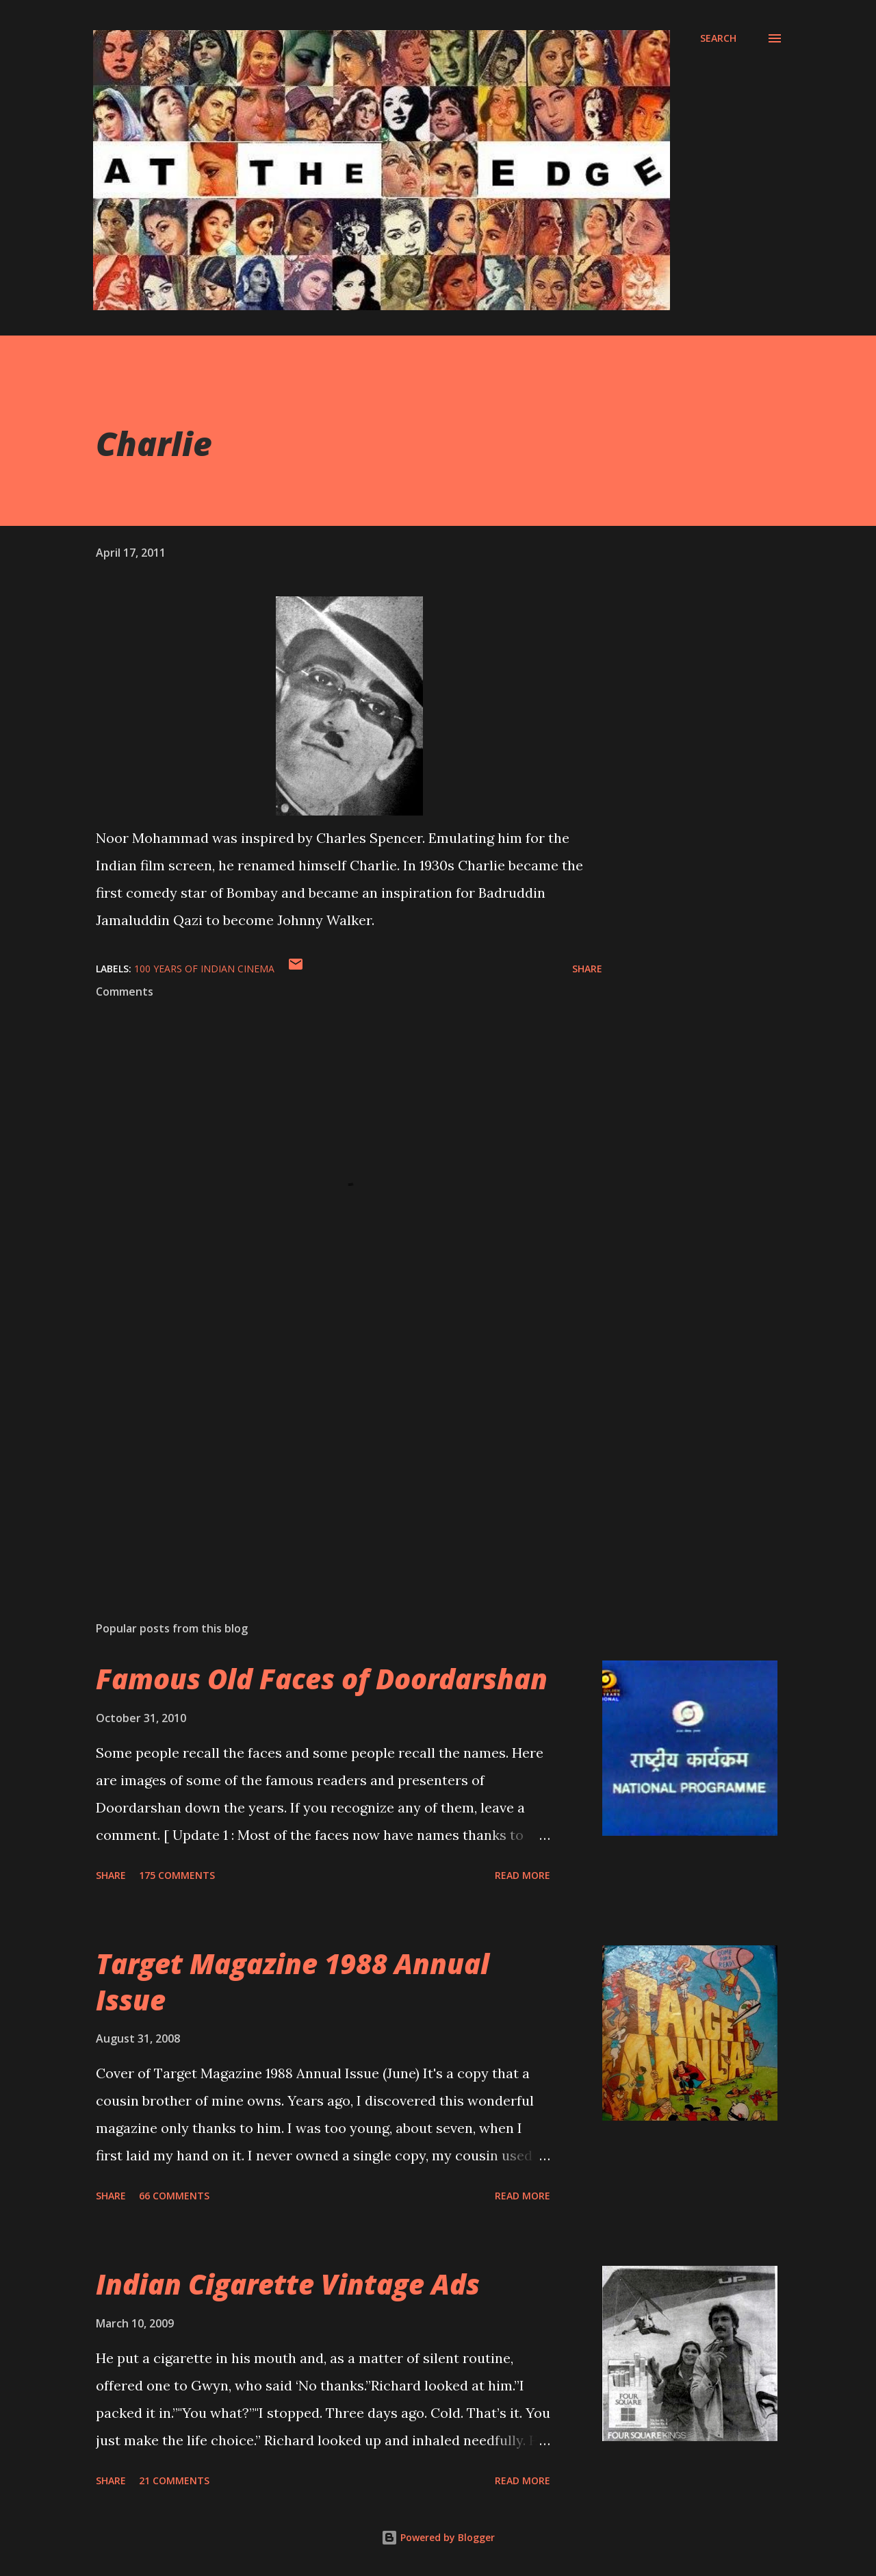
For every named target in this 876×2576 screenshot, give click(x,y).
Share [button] (587, 968)
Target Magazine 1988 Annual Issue (292, 1982)
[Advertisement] (327, 1450)
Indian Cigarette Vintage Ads (288, 2284)
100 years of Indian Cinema (204, 968)
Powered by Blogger (438, 2537)
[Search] (718, 38)
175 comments (177, 1875)
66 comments (174, 2195)
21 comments (174, 2480)
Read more (522, 1875)
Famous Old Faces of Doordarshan (322, 1678)
